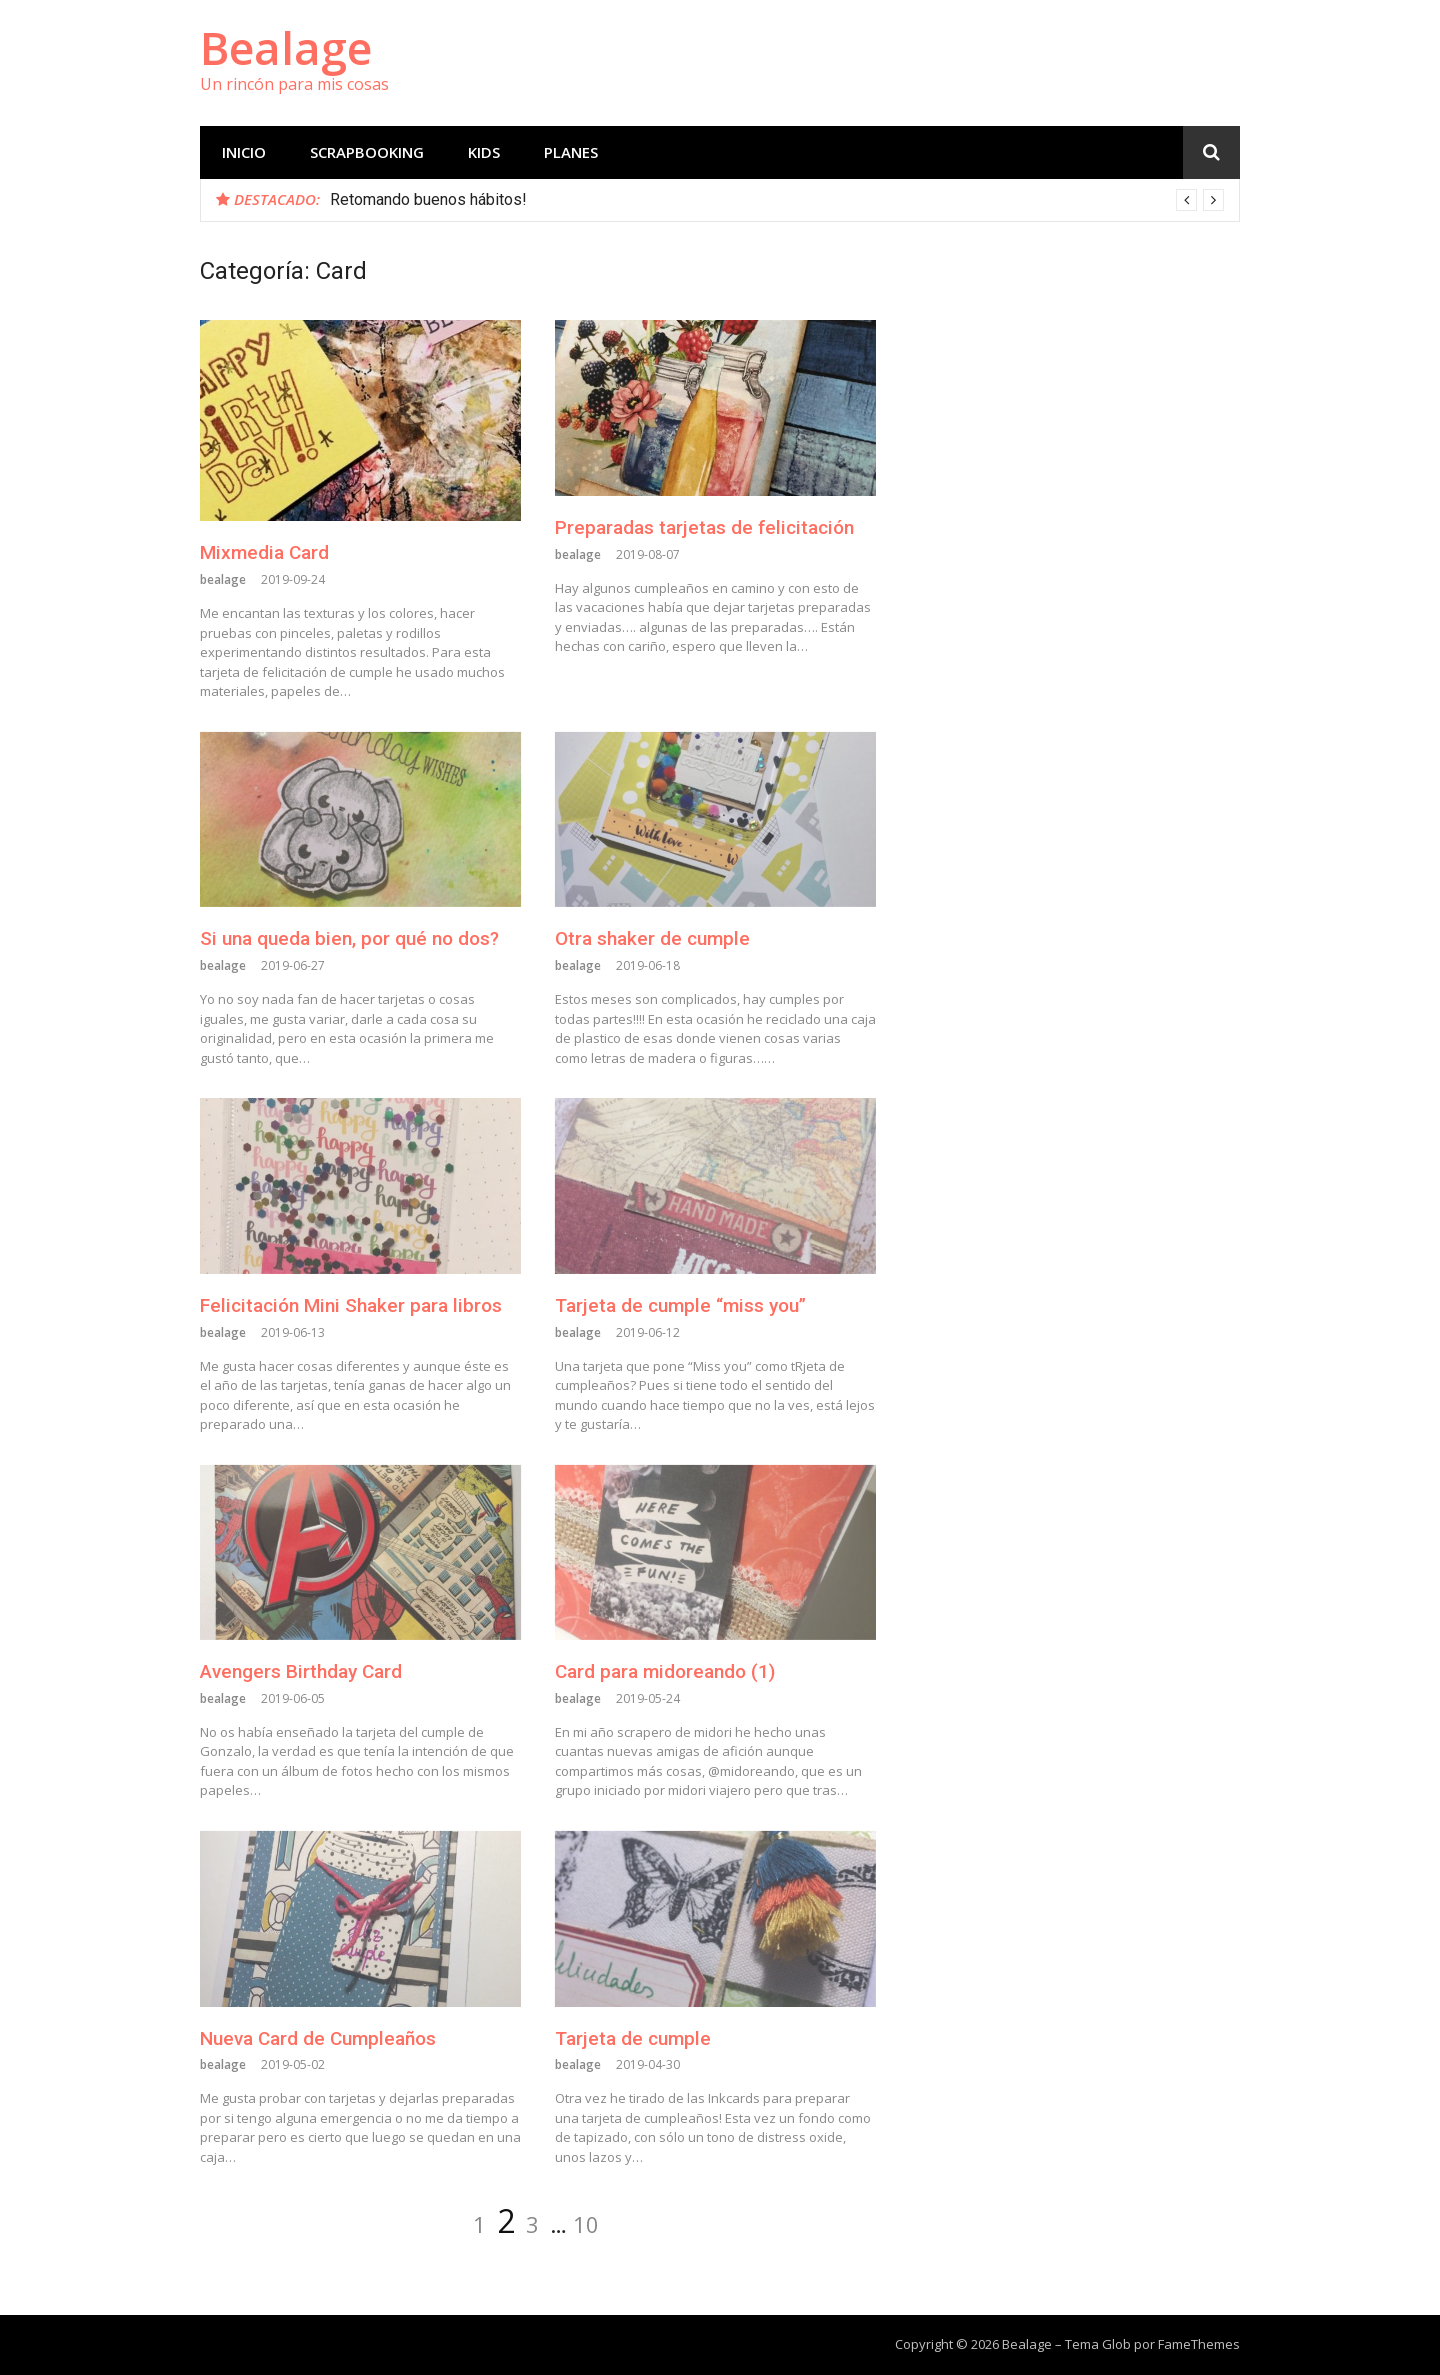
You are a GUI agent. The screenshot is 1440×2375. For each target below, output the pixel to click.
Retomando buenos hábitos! (428, 199)
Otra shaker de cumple (652, 938)
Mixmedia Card (264, 552)
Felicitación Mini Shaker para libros (351, 1305)
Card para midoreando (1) (665, 1671)
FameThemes (1199, 2344)
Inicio (244, 152)
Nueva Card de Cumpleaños (318, 2038)
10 (586, 2224)
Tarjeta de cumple (633, 2038)
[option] (777, 200)
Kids (484, 152)
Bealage (286, 47)
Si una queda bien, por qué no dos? (349, 938)
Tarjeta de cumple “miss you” (680, 1305)
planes (571, 152)
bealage (223, 579)
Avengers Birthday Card (301, 1671)
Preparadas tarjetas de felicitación (704, 527)
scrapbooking (367, 152)
